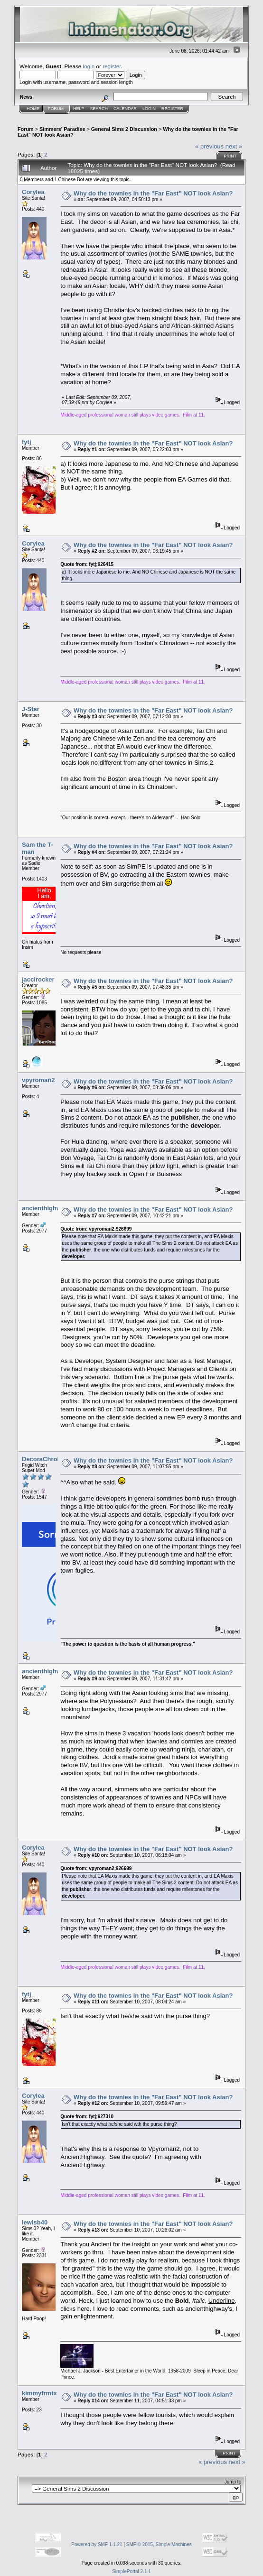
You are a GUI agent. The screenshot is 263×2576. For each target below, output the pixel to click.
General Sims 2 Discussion (124, 129)
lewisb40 (34, 2222)
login (89, 66)
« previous (209, 146)
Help (79, 108)
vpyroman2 (38, 1080)
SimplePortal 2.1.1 (131, 2571)
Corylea (33, 191)
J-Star (30, 709)
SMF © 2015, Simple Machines (159, 2544)
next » (233, 146)
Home (33, 108)
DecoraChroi (40, 1459)
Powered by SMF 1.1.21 (96, 2544)
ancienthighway (45, 1208)
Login (149, 108)
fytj (26, 441)
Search (99, 108)
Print (230, 156)
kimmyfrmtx (39, 2393)
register (112, 66)
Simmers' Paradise (62, 129)
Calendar (125, 108)
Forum (56, 108)
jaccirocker (38, 979)
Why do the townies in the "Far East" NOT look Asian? (153, 193)
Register (172, 108)
